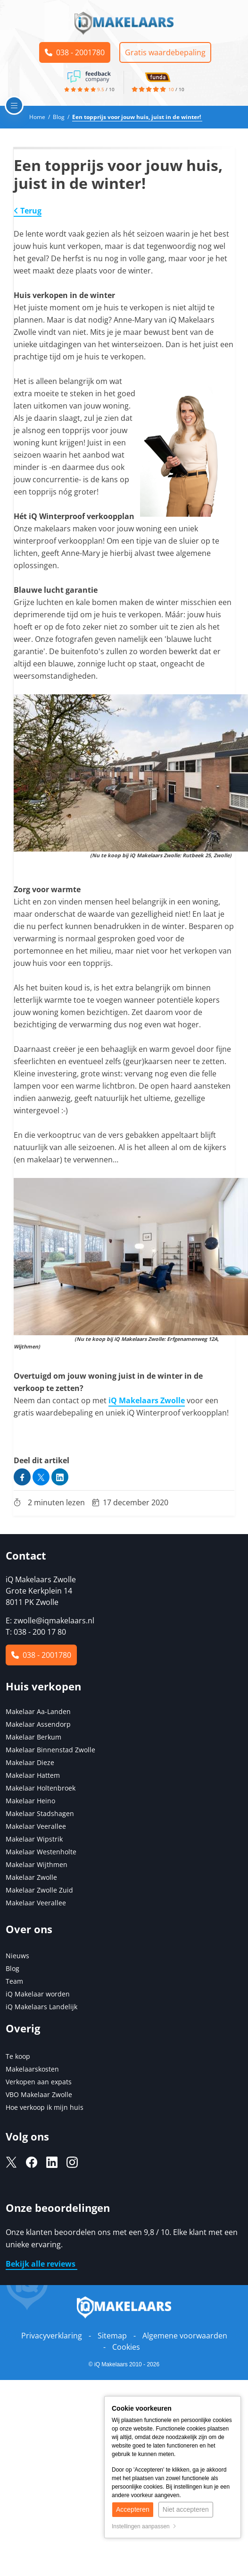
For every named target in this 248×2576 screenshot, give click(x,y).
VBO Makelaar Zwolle (39, 2094)
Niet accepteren (186, 2509)
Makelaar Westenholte (41, 1851)
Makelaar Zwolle (31, 1877)
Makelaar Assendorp (38, 1724)
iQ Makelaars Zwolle (146, 1400)
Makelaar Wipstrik (34, 1838)
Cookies (126, 2347)
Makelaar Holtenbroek (40, 1787)
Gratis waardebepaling (165, 52)
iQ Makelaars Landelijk (41, 2006)
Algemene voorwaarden (184, 2335)
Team (14, 1981)
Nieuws (17, 1955)
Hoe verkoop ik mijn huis (44, 2107)
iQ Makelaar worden (38, 1993)
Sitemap (112, 2335)
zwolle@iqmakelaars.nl (54, 1620)
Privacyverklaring (51, 2335)
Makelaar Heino (30, 1800)
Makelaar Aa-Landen (38, 1711)
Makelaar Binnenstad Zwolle (50, 1749)
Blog (12, 1968)
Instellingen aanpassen (144, 2526)
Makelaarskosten (32, 2068)
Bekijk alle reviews (41, 2264)
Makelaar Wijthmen (36, 1864)
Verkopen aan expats (39, 2081)
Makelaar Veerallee (36, 1826)
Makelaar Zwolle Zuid (39, 1889)
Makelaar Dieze (30, 1762)
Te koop (18, 2056)
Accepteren (132, 2509)
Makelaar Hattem (33, 1775)
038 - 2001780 (75, 52)
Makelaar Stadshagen (40, 1813)
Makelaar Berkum (34, 1736)
